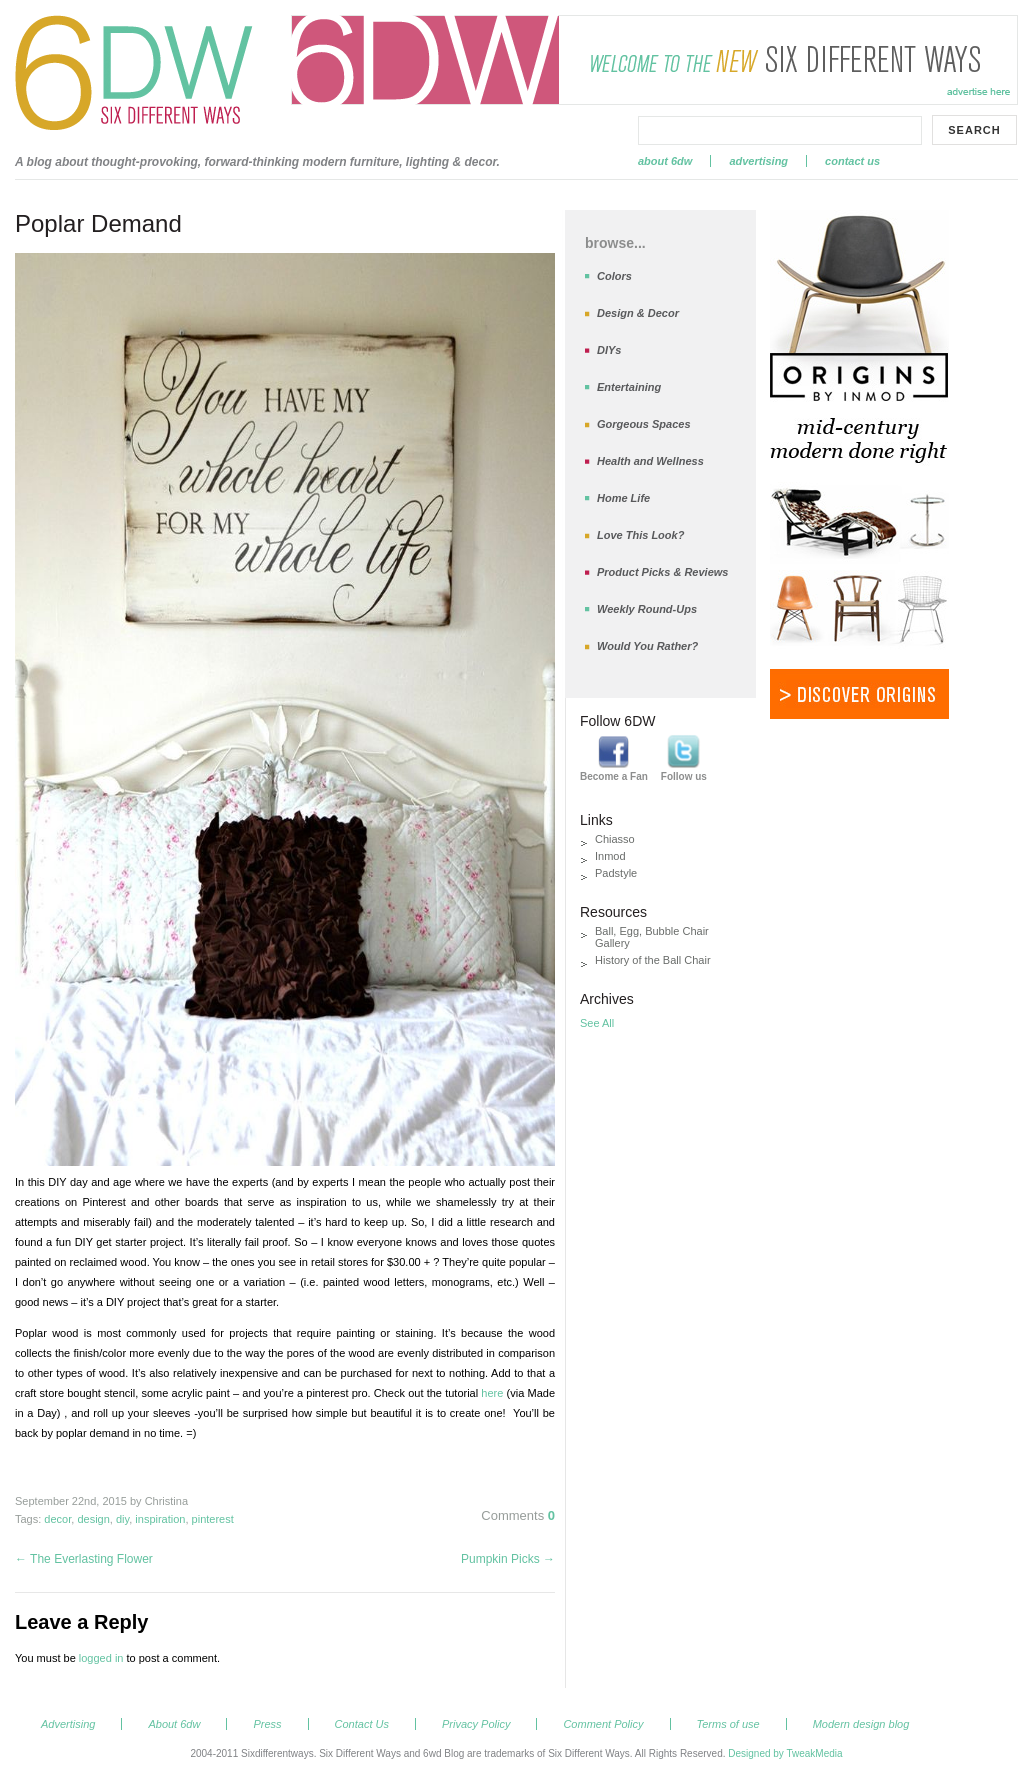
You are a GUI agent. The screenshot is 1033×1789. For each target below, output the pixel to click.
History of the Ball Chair (653, 960)
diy (122, 1519)
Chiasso (615, 839)
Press (267, 1724)
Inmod (610, 856)
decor (57, 1519)
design (93, 1519)
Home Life (623, 498)
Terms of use (728, 1724)
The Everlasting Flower (84, 1559)
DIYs (609, 350)
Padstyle (616, 873)
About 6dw (665, 161)
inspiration (160, 1519)
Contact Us (852, 161)
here (493, 1393)
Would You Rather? (647, 646)
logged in (101, 1658)
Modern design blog (861, 1724)
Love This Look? (640, 535)
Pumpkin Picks (508, 1559)
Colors (614, 276)
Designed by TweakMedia (785, 1753)
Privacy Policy (476, 1724)
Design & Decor (638, 313)
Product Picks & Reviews (662, 572)
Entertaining (629, 387)
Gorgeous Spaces (644, 424)
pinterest (213, 1519)
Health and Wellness (650, 461)
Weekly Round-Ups (647, 609)
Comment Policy (603, 1724)
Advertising (758, 161)
